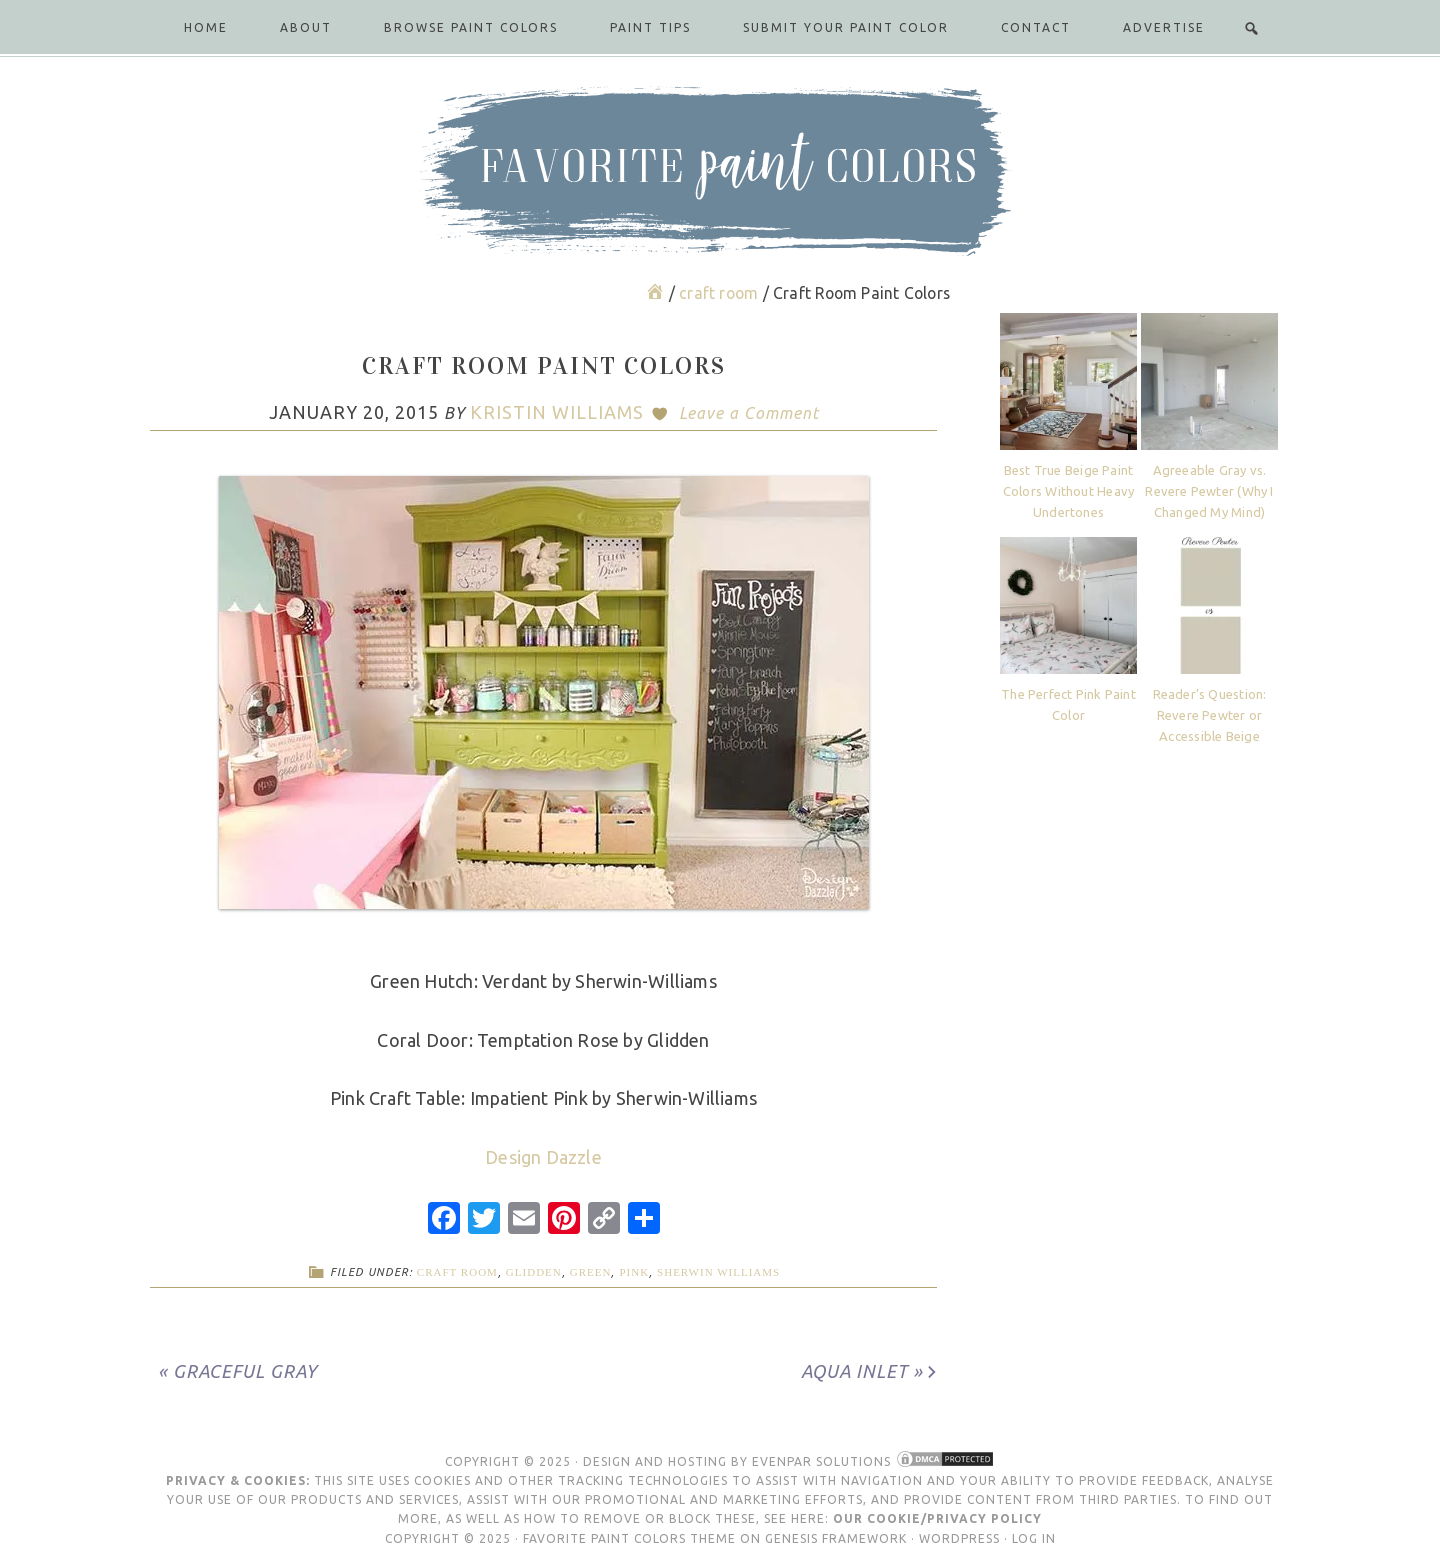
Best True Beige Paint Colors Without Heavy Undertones (1068, 491)
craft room (457, 1272)
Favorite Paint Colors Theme (629, 1538)
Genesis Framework (836, 1538)
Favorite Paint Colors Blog (720, 171)
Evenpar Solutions (821, 1461)
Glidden (534, 1272)
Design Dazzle (543, 1157)
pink (634, 1272)
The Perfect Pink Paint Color (1068, 704)
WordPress (959, 1538)
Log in (1034, 1538)
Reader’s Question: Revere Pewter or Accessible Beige (1210, 715)
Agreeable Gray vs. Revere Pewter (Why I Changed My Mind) (1209, 491)
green (591, 1272)
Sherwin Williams (718, 1272)
